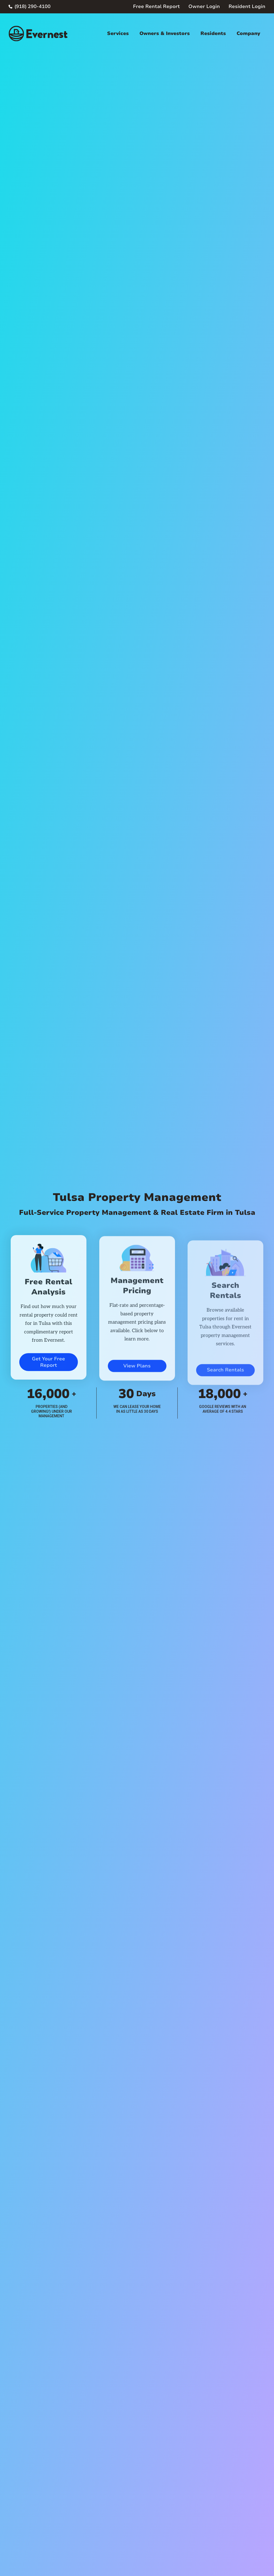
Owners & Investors (164, 33)
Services (118, 33)
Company (248, 33)
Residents (213, 33)
